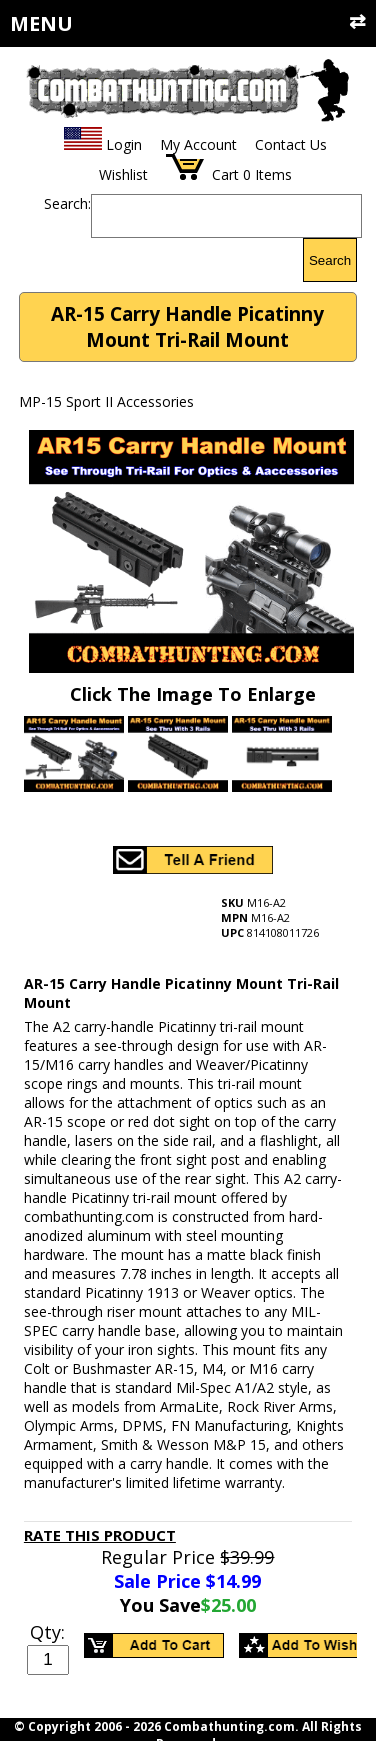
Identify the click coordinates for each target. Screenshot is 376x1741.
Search (330, 260)
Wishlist (123, 174)
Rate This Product (100, 1535)
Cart (225, 174)
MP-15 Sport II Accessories (106, 401)
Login (124, 144)
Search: (67, 203)
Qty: (47, 1632)
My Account (198, 144)
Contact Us (291, 144)
